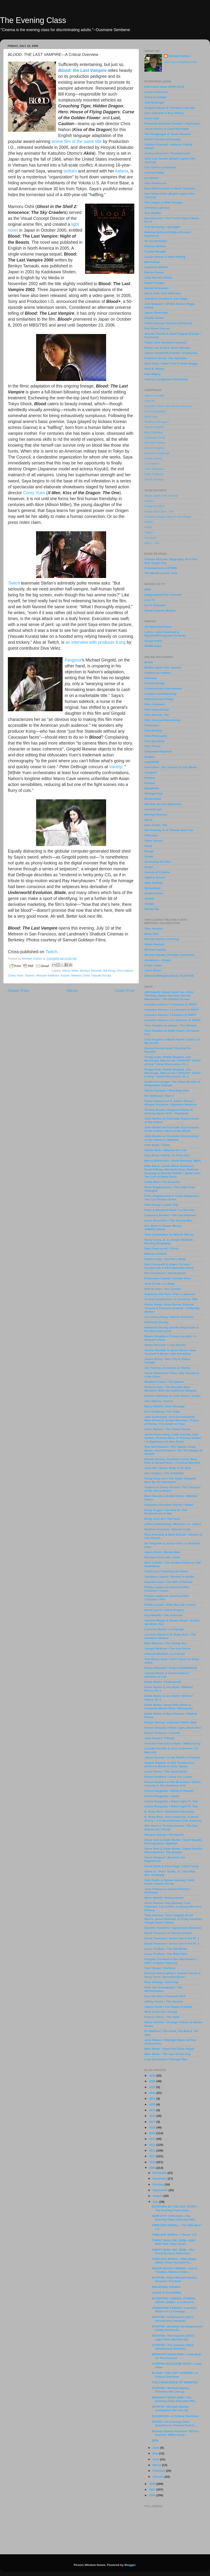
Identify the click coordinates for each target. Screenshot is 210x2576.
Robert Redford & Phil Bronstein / (172, 1783)
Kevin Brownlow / (168, 1220)
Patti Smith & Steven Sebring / (169, 1882)
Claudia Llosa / (168, 1582)
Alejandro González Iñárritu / (168, 1504)
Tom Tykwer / (159, 1968)
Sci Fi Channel (154, 605)
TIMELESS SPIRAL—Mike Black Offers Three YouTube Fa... (174, 2260)
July (155, 2201)
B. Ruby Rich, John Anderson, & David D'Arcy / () (172, 1818)
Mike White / (169, 2048)
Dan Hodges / (164, 1473)
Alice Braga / (161, 1204)
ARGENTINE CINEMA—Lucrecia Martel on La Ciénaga (174, 2309)
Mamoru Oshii (80, 975)
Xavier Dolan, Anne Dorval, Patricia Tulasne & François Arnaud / (172, 1308)
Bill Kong (109, 970)
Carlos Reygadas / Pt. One (171, 1801)
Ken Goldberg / (162, 1411)
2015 (152, 2133)
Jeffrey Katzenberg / (172, 1524)
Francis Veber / (161, 2017)
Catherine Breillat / (170, 1215)
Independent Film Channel (162, 594)
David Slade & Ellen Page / (171, 1866)
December (160, 2172)
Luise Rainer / (165, 1771)
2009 (152, 2167)
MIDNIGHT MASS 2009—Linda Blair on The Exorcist (176, 2356)
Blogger (129, 2565)
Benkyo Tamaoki (91, 970)
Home (71, 990)
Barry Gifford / (164, 1406)
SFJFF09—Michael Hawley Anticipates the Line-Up (170, 2408)
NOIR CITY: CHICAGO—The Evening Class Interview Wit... (174, 2217)
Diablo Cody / (165, 1259)
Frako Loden (153, 965)
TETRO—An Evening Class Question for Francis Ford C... (174, 2423)
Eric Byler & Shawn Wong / (163, 1227)
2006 (152, 2495)
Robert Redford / (168, 1776)
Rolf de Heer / (162, 1289)
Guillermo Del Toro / (169, 1294)
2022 (152, 2092)
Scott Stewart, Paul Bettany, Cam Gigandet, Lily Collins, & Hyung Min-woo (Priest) (172, 1906)
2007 (152, 2489)
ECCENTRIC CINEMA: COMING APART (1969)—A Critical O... (174, 2300)
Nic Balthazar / (159, 1095)
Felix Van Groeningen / (163, 1989)
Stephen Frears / (164, 1381)
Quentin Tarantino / (173, 1927)
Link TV (149, 600)
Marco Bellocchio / (172, 1160)
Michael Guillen (179, 56)
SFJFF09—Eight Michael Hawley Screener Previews (174, 2279)
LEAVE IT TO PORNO (166, 2292)
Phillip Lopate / (170, 1604)
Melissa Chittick (155, 1253)
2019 (152, 2110)
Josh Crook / (159, 1283)
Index (158, 626)
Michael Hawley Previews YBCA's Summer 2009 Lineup (175, 2433)
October (158, 2184)
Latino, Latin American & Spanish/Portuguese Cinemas (165, 633)
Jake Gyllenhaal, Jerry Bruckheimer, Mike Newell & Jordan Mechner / (171, 1420)
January (158, 2476)
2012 (152, 2150)
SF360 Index (153, 646)
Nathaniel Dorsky (156, 1322)
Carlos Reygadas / (169, 1790)
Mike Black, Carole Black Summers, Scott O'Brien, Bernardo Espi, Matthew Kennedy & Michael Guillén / (172, 1171)
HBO (147, 589)
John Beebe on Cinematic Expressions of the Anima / (171, 1129)
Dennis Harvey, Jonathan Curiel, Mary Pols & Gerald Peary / (172, 1461)
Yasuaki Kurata (101, 975)
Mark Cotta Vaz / (160, 2011)
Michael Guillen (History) (161, 939)
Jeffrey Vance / (163, 2001)
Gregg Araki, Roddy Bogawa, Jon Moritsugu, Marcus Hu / (172, 1060)
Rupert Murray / (170, 1722)
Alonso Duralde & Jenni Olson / (170, 1352)
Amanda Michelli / (164, 1653)
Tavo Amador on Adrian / (170, 1025)
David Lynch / (164, 1610)
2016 (152, 2127)
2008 (152, 2483)
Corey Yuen (15, 975)
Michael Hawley (155, 949)
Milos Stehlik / (164, 1897)
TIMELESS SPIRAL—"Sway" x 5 (174, 2234)
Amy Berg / (166, 1155)
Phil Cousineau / (165, 1273)
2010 (152, 2162)
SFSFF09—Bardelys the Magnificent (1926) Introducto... (177, 2328)
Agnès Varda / (168, 2006)
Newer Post (18, 990)
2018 (152, 2115)
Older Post (125, 990)
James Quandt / (172, 1757)
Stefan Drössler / (165, 1345)
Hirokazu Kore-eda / (162, 1557)
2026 (152, 2075)
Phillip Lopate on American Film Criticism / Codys (166, 1589)
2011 (152, 2156)
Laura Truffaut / (165, 1948)
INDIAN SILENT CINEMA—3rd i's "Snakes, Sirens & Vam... (174, 2270)
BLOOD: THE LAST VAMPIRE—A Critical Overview (175, 2374)
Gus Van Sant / (165, 1996)
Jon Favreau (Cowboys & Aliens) (167, 1367)
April (156, 2459)
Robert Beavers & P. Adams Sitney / (170, 1102)
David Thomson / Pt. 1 (171, 1938)
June (156, 2447)
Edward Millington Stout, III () (169, 975)
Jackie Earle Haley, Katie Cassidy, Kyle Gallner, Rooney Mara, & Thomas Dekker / (172, 1438)
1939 (155, 2440)
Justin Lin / (166, 1571)
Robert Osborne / (162, 1733)
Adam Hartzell (154, 944)
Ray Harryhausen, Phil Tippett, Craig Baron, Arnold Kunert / (173, 1450)
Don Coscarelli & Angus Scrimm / (168, 1266)
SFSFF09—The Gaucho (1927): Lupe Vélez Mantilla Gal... (173, 2337)
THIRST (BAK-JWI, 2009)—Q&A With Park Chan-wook (174, 2242)
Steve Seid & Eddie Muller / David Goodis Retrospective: (173, 1841)
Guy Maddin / (163, 1615)
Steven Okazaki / (172, 1727)
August (157, 2195)
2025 (152, 2081)
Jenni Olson (152, 970)
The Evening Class (33, 20)
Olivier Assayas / (166, 1090)
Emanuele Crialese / (167, 1278)
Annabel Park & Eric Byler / (172, 1743)
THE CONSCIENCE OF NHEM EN (175, 2382)
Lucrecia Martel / (164, 1629)
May (155, 2453)
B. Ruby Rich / (169, 1811)
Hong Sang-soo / (170, 1480)
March (157, 2465)
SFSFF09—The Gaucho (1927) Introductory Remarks (173, 2346)
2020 (152, 2104)
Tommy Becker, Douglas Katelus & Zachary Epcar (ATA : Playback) (168, 1111)
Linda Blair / (162, 1182)
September (160, 2190)
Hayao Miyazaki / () (170, 1667)
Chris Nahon (125, 970)
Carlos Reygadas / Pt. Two (171, 1806)
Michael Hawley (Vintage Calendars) (169, 954)
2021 (152, 2098)
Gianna (30, 975)
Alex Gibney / (158, 1401)
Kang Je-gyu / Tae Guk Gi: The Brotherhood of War (165, 1511)
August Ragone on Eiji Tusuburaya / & (169, 1764)
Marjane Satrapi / (164, 1834)
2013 (152, 2144)
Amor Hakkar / (167, 1429)
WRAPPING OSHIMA (166, 2287)
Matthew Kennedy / (167, 1529)
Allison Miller (70, 970)
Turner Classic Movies (159, 610)
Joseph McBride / (167, 1648)
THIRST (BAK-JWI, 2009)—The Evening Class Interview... (173, 2251)
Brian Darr (151, 933)
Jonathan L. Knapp (157, 960)
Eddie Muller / (162, 1682)
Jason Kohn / (162, 1552)
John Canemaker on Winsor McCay (169, 1234)
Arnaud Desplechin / (171, 1299)
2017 (152, 2121)
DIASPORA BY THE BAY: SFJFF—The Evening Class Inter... (175, 2208)
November (160, 2178)
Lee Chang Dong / (168, 1317)
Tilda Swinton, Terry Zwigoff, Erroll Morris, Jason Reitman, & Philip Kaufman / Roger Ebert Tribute (173, 1919)
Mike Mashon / (165, 1643)
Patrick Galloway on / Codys (172, 1395)
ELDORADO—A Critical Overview (175, 2416)
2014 (152, 2138)
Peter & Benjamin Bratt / (169, 1210)
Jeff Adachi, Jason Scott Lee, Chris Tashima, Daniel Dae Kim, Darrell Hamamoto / (169, 995)
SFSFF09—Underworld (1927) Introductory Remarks (172, 2318)
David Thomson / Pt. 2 (171, 1943)
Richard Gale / (170, 1388)
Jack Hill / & (167, 1468)
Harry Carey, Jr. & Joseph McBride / (169, 1241)
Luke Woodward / (165, 2059)
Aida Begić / (157, 1145)
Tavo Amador (153, 928)
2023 (152, 2087)
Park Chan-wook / (161, 1248)
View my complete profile (180, 62)
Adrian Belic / (165, 1150)
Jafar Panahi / (159, 1738)
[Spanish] (162, 804)
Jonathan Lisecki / (169, 1576)
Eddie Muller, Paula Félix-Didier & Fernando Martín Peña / (168, 1706)
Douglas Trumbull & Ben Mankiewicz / (170, 1960)
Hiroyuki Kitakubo (47, 975)
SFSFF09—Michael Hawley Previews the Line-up (170, 2389)
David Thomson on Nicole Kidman (168, 1933)
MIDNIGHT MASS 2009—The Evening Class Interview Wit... (174, 2399)
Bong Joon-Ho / (162, 1518)
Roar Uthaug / (161, 1982)
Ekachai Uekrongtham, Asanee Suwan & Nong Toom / (172, 1975)
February (159, 2470)
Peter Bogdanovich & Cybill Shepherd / (171, 1197)
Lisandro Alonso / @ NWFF (170, 1004)
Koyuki (65, 975)
